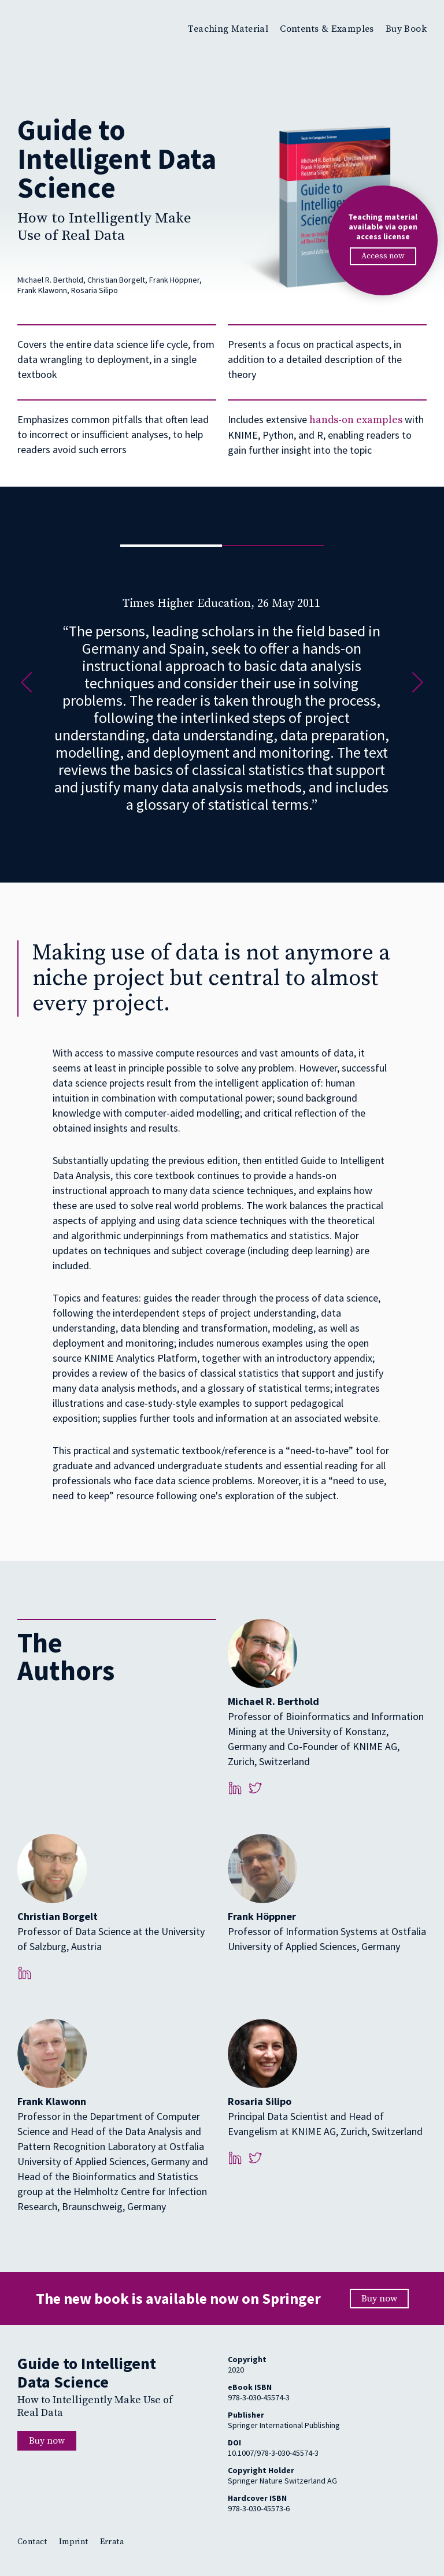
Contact (32, 2542)
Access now (383, 256)
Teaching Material (228, 29)
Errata (112, 2542)
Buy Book (406, 29)
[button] (26, 684)
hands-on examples (355, 420)
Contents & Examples (327, 29)
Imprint (73, 2542)
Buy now (379, 2298)
